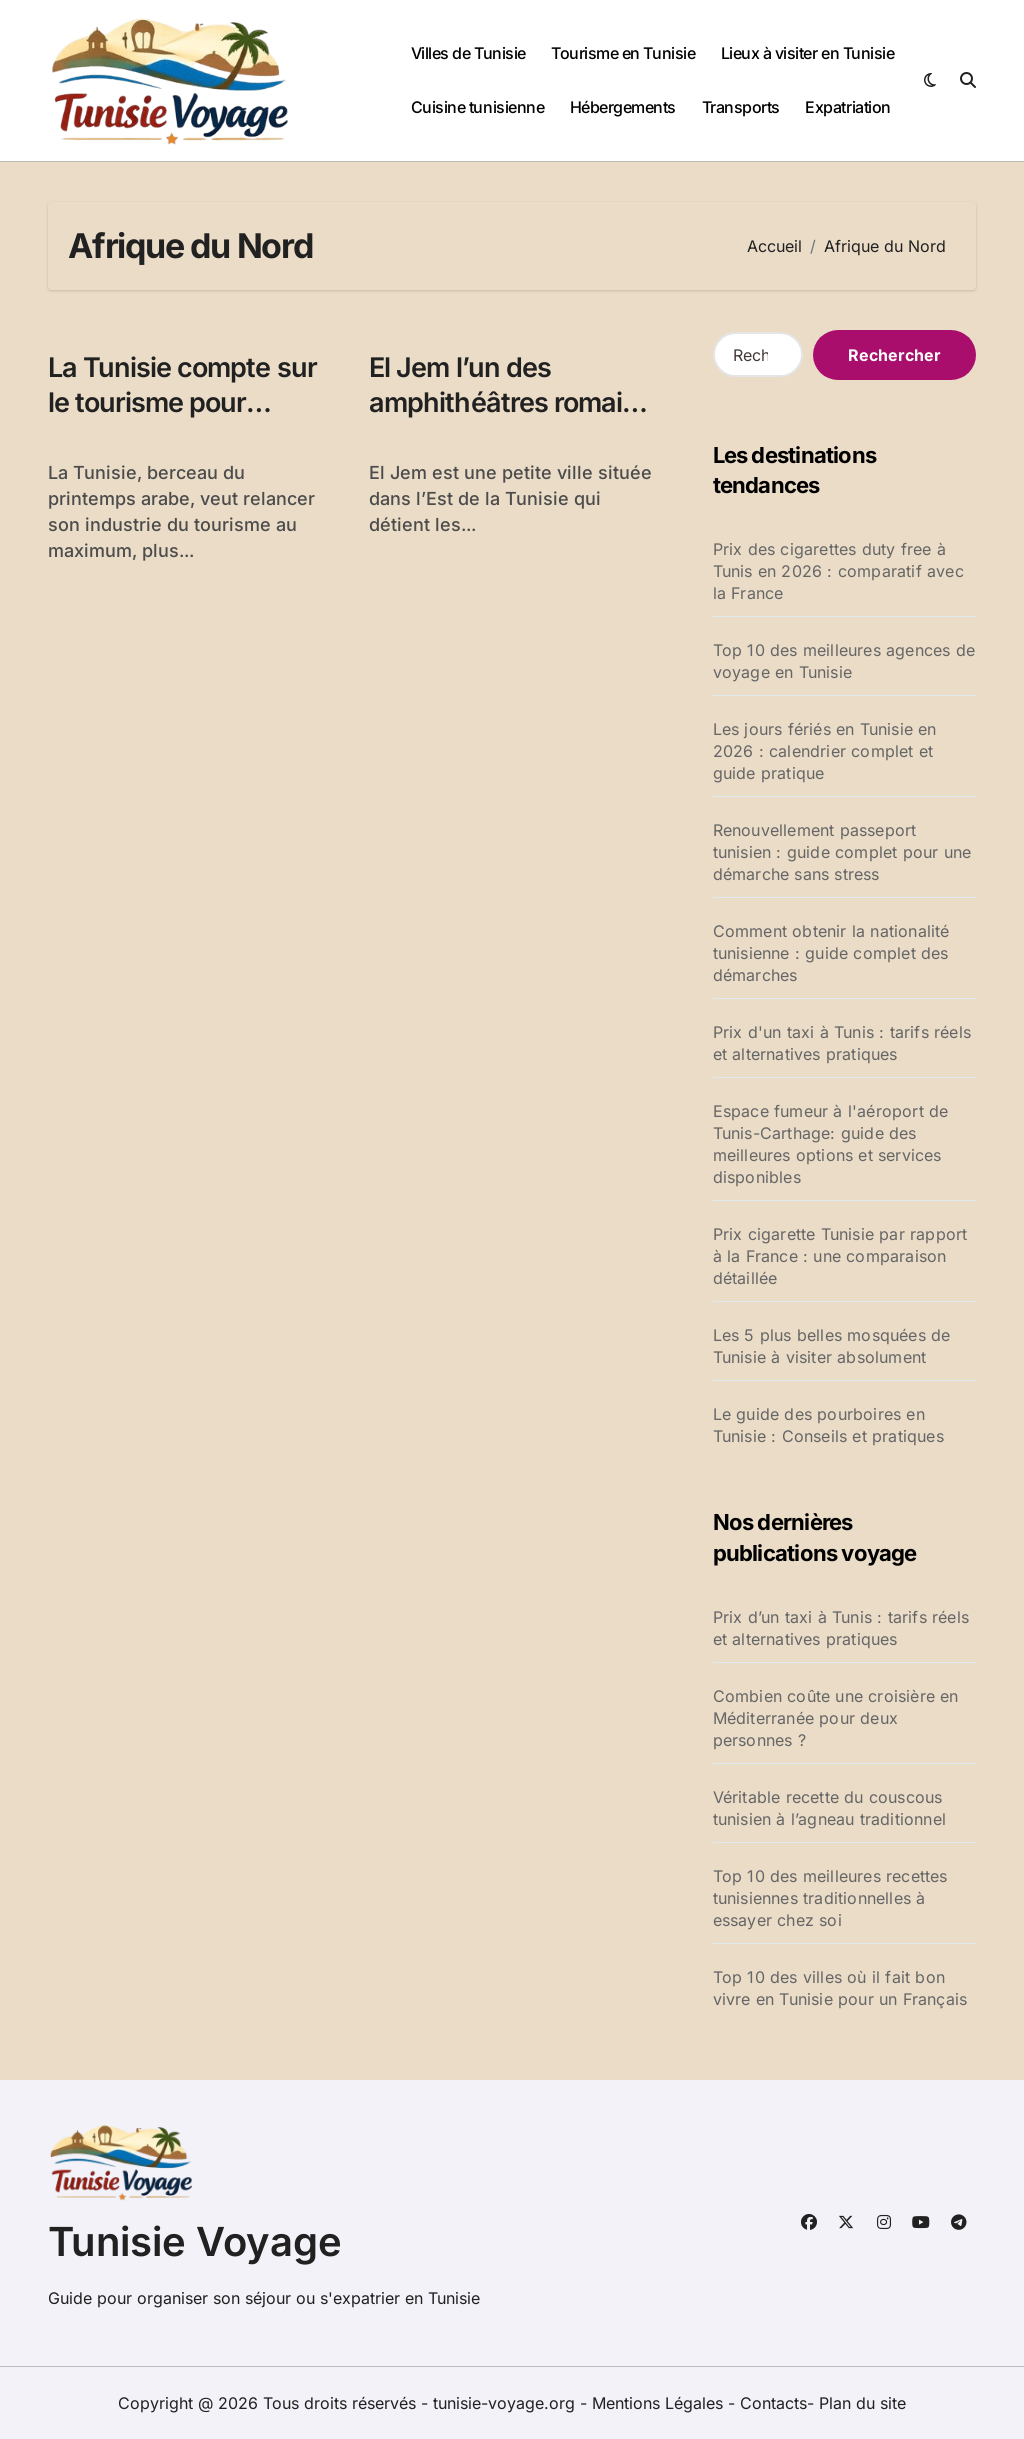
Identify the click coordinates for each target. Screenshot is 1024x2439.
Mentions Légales (660, 2403)
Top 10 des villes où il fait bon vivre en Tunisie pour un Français (840, 1988)
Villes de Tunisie (468, 53)
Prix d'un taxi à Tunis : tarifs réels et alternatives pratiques (842, 1043)
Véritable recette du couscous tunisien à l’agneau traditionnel (829, 1808)
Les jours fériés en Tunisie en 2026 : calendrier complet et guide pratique (825, 751)
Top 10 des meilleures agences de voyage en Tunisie (844, 661)
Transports (741, 107)
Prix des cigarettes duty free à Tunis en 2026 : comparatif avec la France (838, 571)
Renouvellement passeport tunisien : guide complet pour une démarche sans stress (842, 852)
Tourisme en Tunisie (623, 53)
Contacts (773, 2403)
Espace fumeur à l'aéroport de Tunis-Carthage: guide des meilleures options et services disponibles (831, 1144)
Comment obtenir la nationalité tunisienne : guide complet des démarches (831, 953)
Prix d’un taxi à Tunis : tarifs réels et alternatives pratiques (841, 1628)
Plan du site (862, 2403)
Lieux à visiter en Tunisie (808, 53)
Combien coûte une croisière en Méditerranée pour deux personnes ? (836, 1718)
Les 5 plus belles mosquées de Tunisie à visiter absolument (832, 1346)
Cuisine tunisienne (477, 107)
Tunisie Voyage (195, 2241)
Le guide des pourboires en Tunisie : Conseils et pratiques (828, 1425)
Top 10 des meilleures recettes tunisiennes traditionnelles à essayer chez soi (830, 1898)
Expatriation (847, 107)
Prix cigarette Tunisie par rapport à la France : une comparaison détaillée (840, 1256)
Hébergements (623, 107)
